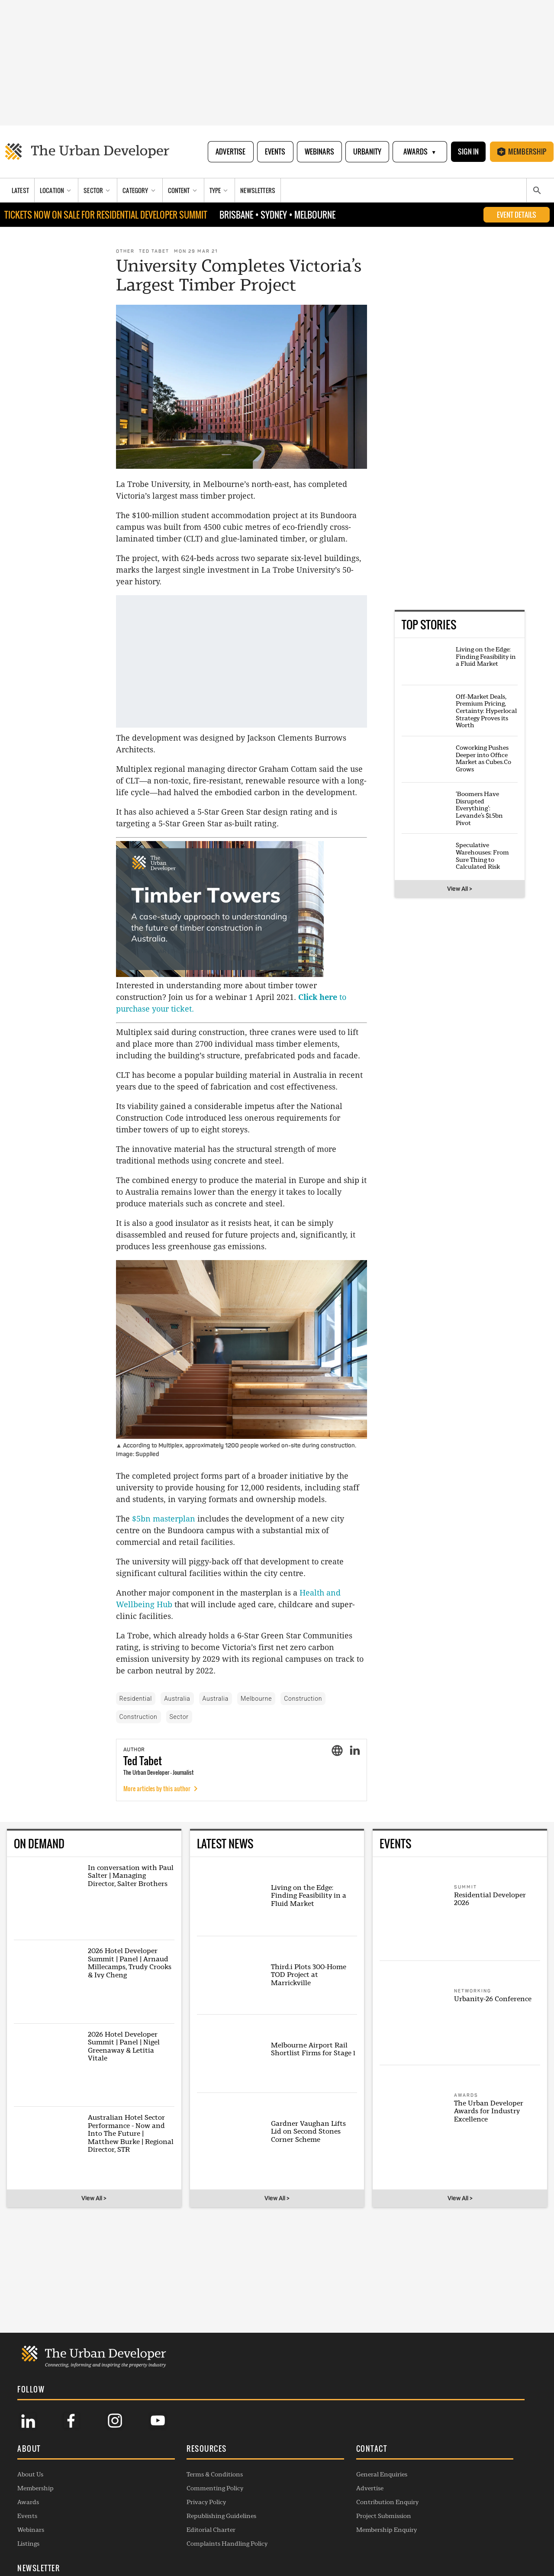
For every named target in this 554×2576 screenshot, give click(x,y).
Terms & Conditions (175, 2472)
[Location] (56, 191)
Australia (177, 1698)
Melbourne (256, 1698)
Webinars (318, 152)
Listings (28, 2541)
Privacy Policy (167, 2500)
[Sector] (97, 191)
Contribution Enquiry (308, 2500)
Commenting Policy (175, 2486)
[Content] (183, 191)
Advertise (230, 152)
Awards (419, 152)
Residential (135, 1698)
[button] (77, 2448)
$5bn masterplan (163, 1518)
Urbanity (366, 152)
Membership (522, 152)
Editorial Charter (171, 2527)
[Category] (139, 191)
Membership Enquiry (307, 2527)
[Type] (219, 191)
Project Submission (304, 2514)
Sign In (467, 152)
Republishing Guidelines (182, 2514)
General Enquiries (302, 2472)
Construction (303, 1698)
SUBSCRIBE (430, 2503)
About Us (30, 2472)
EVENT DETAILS (516, 215)
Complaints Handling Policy (187, 2541)
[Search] (536, 191)
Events (274, 152)
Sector (179, 1716)
